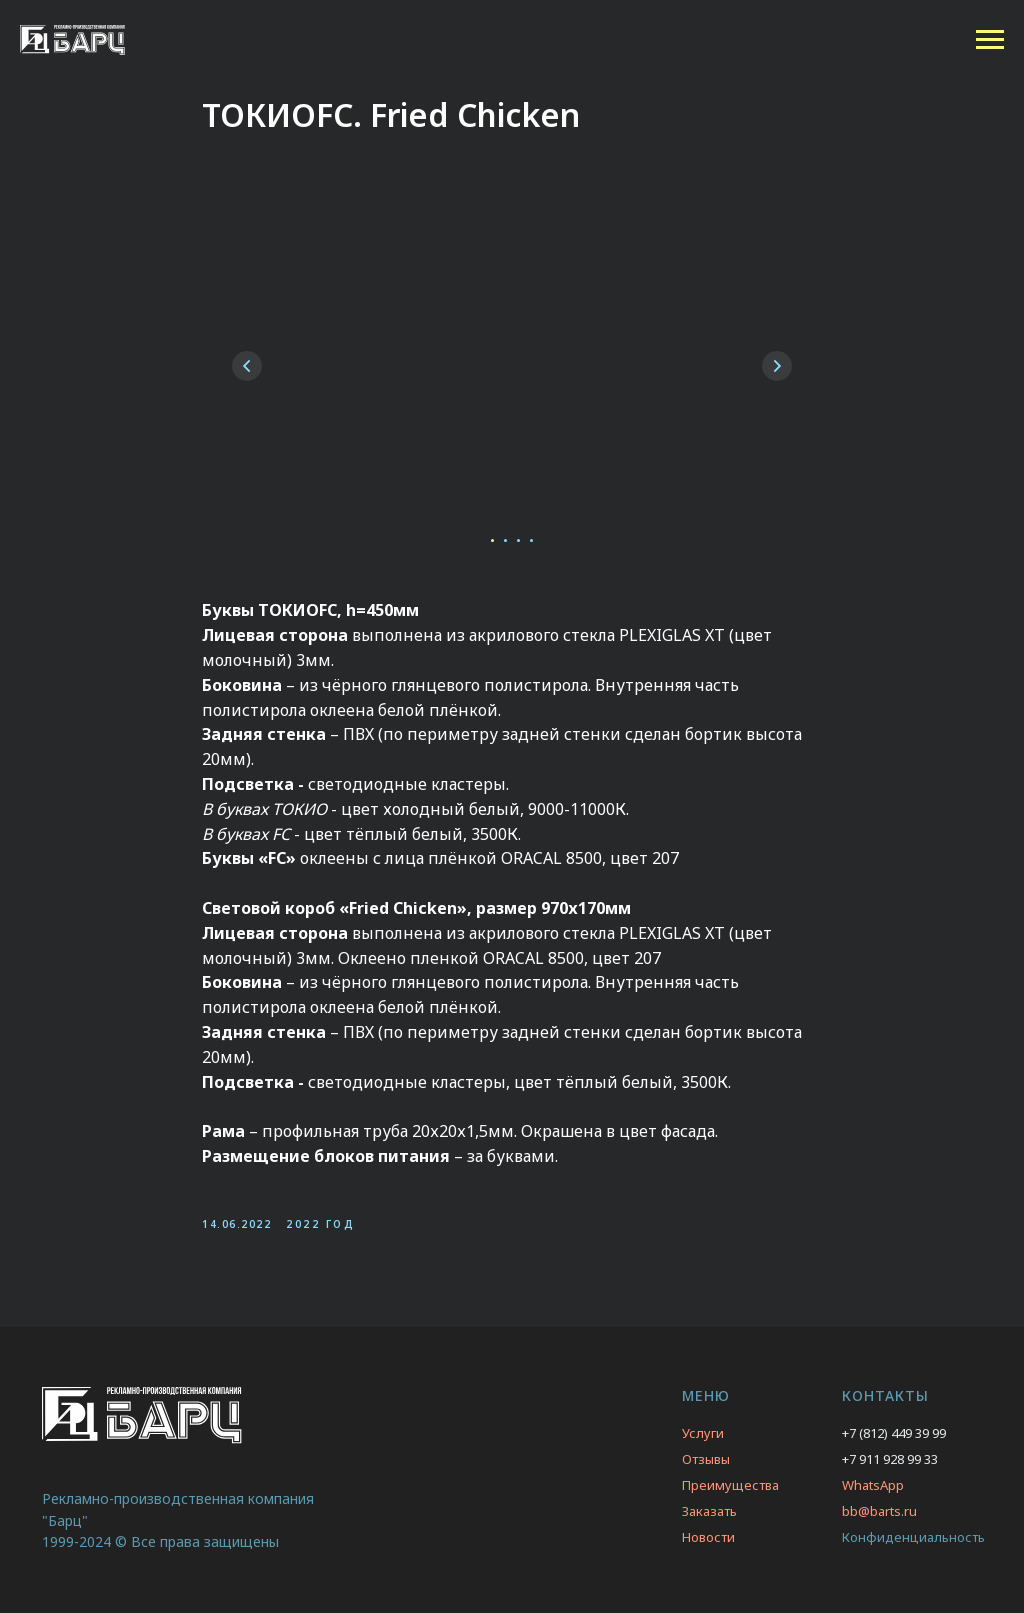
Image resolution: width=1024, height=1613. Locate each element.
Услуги (703, 1433)
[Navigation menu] (990, 40)
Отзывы (706, 1459)
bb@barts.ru (879, 1511)
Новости (708, 1537)
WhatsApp (873, 1485)
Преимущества (730, 1485)
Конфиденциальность (913, 1537)
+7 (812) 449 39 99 (894, 1433)
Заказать (709, 1511)
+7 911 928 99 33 (890, 1459)
